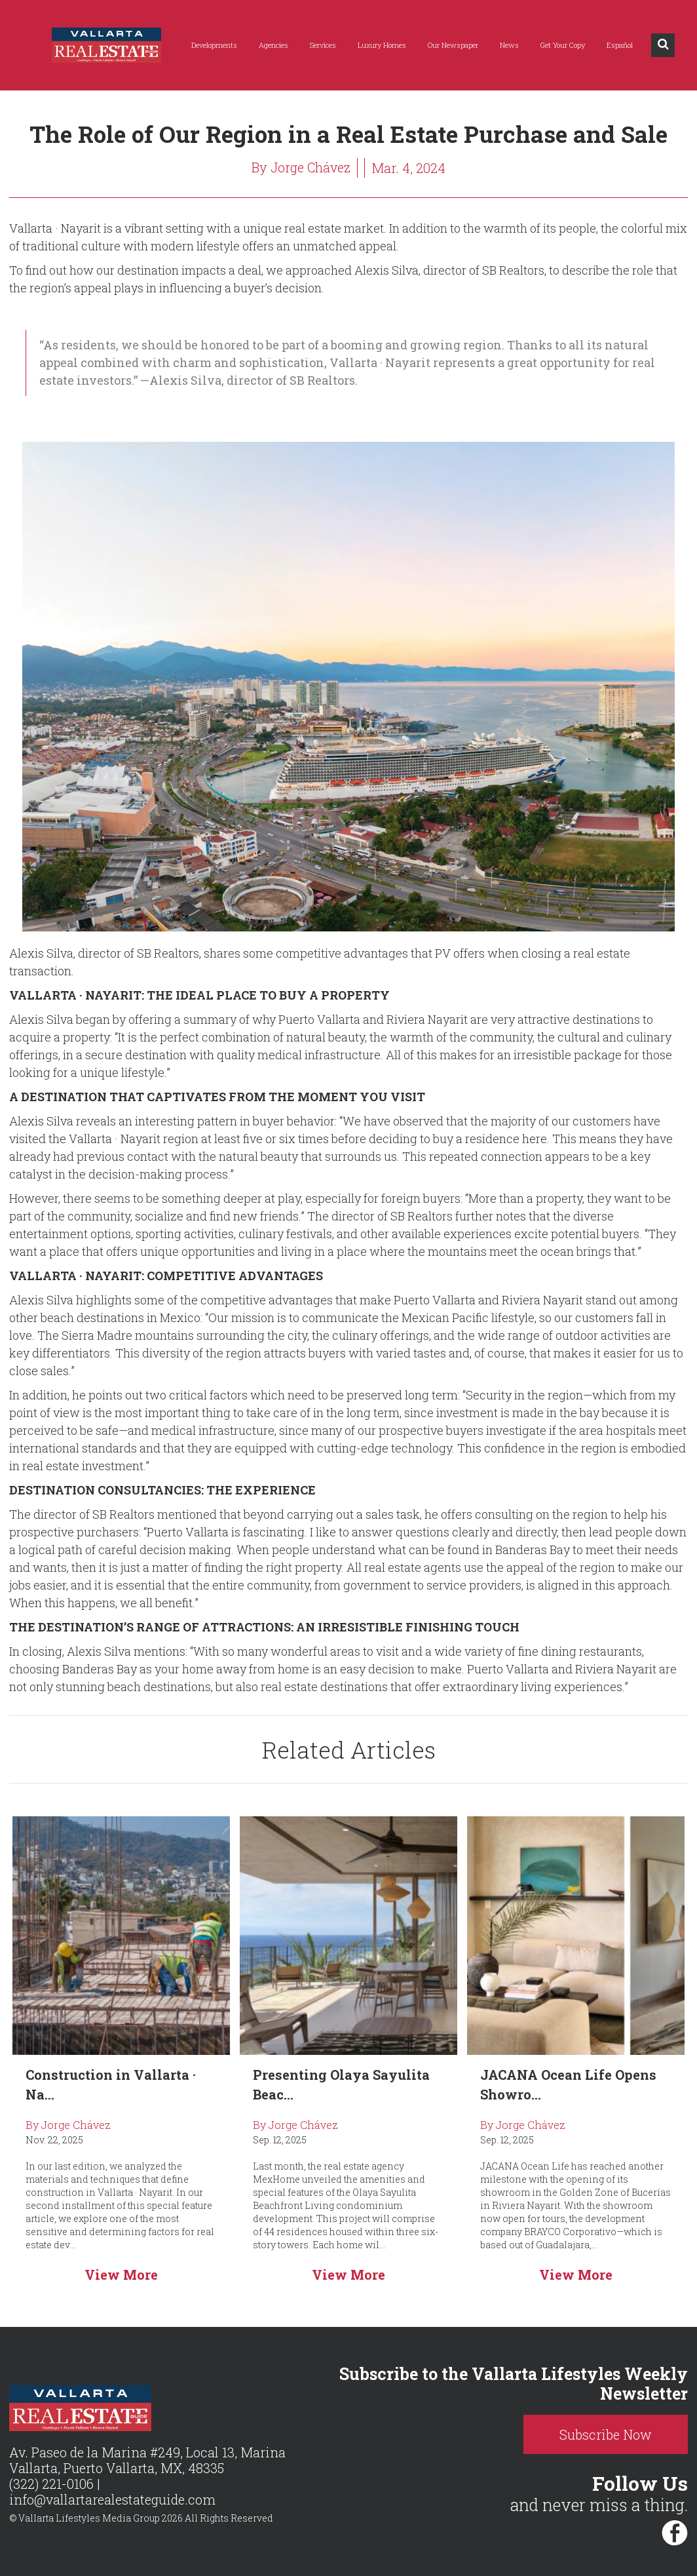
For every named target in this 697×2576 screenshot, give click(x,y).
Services (323, 45)
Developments (214, 45)
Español (620, 45)
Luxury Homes (382, 45)
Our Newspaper (453, 45)
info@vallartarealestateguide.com (112, 2499)
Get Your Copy (562, 45)
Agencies (273, 45)
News (509, 45)
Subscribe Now (609, 2434)
